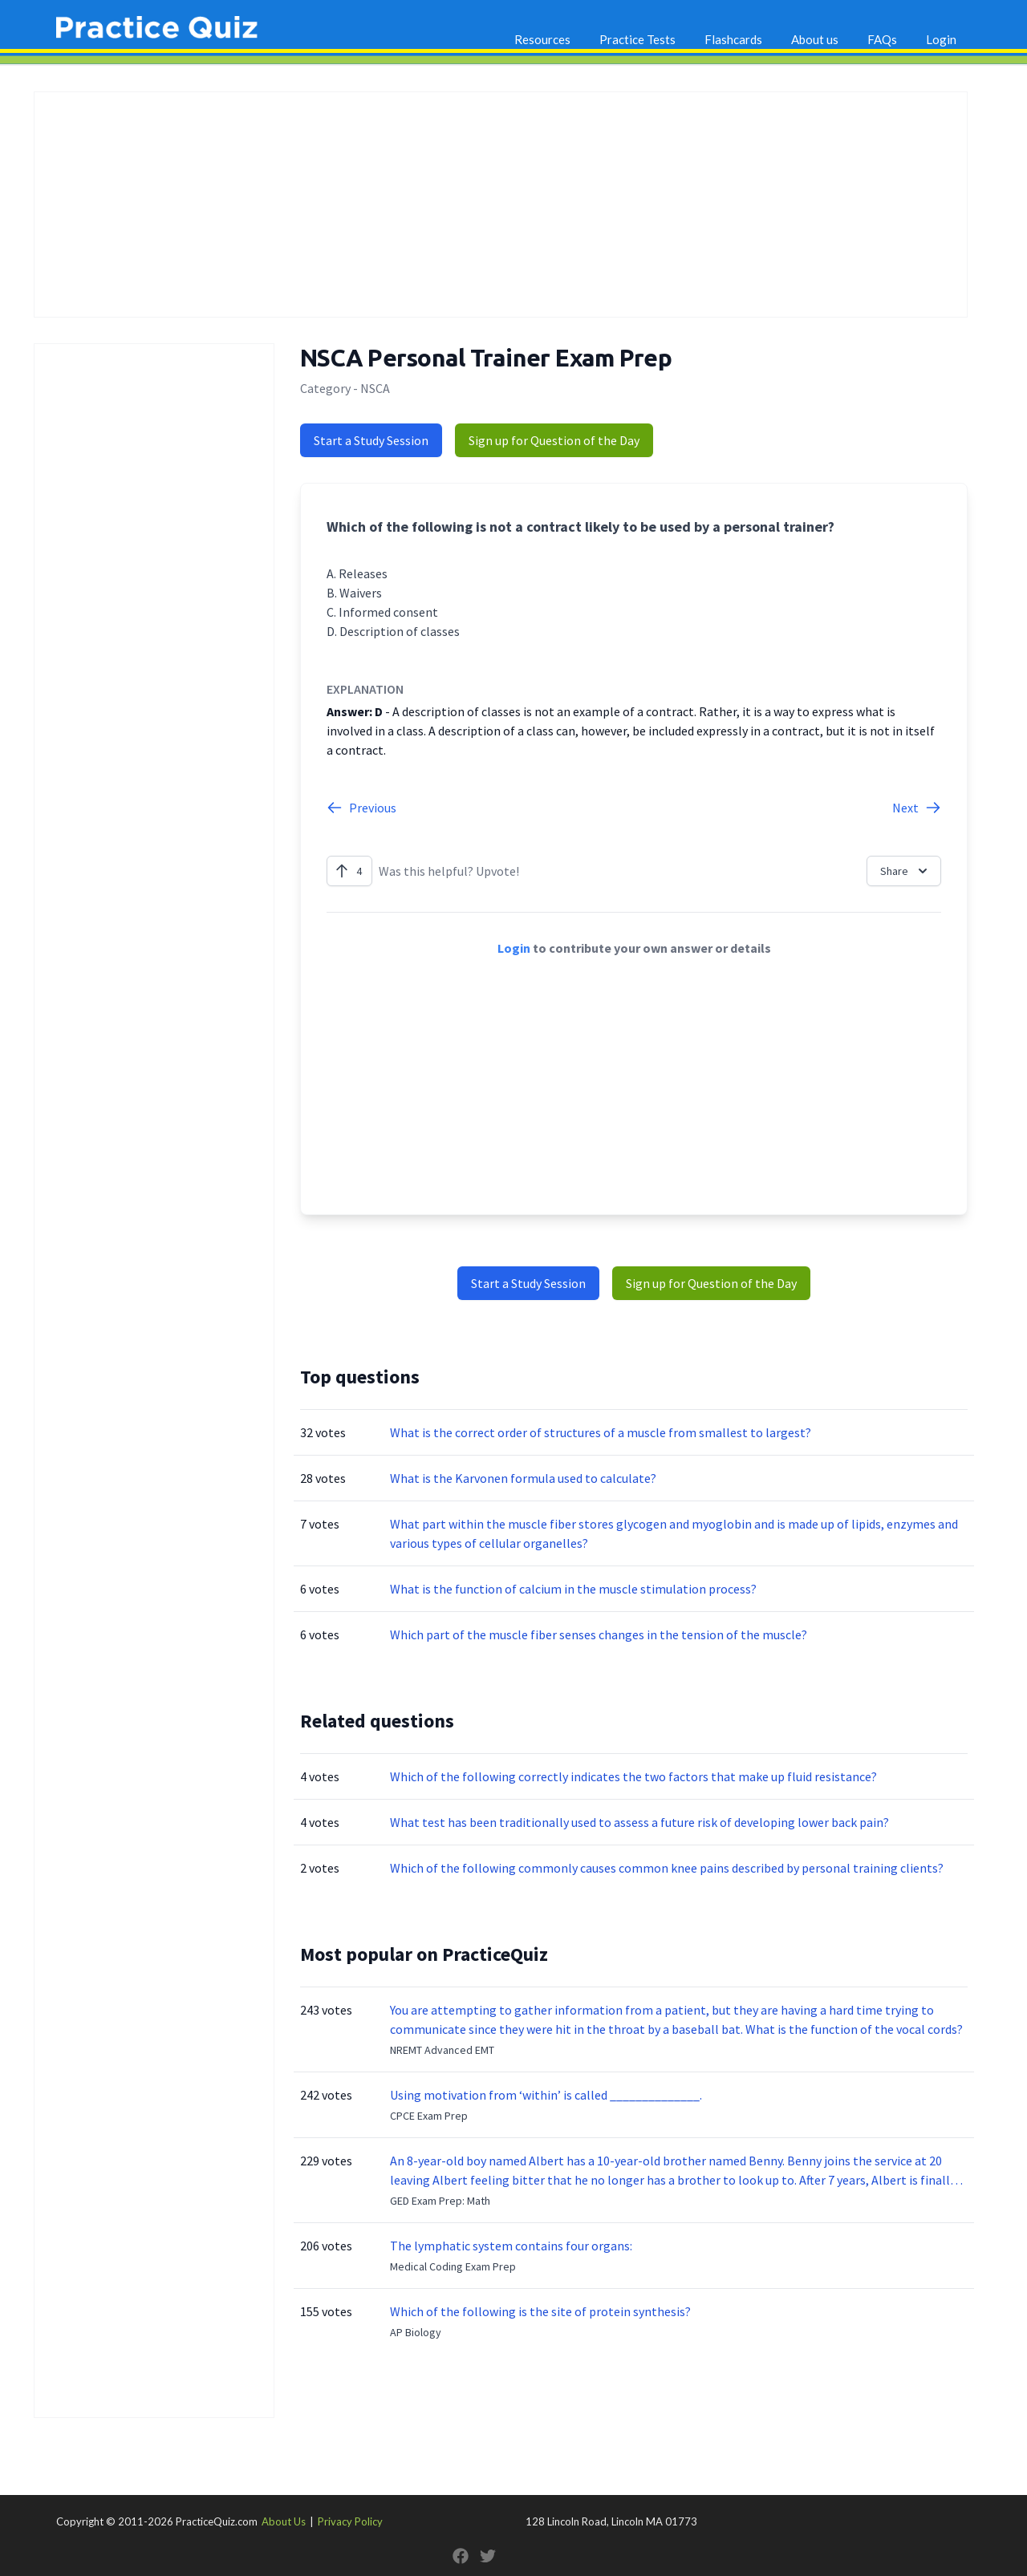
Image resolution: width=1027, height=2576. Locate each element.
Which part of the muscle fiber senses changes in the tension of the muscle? (598, 1634)
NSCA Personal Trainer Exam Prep (486, 357)
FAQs (882, 39)
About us (814, 39)
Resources (542, 39)
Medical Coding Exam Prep (453, 2266)
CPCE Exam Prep (429, 2115)
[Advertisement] (501, 204)
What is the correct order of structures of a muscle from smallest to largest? (600, 1432)
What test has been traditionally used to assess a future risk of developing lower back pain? (639, 1822)
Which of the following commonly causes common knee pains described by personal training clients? (667, 1868)
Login (941, 39)
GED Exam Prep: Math (440, 2200)
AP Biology (415, 2332)
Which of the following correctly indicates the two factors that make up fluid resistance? (633, 1776)
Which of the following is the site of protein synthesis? (540, 2311)
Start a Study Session (371, 440)
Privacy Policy (350, 2521)
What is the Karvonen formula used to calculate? (523, 1478)
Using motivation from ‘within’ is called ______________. (546, 2095)
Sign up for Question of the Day (554, 440)
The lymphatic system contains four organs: (511, 2246)
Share (905, 871)
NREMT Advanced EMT (442, 2050)
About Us (284, 2521)
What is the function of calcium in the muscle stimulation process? (573, 1589)
